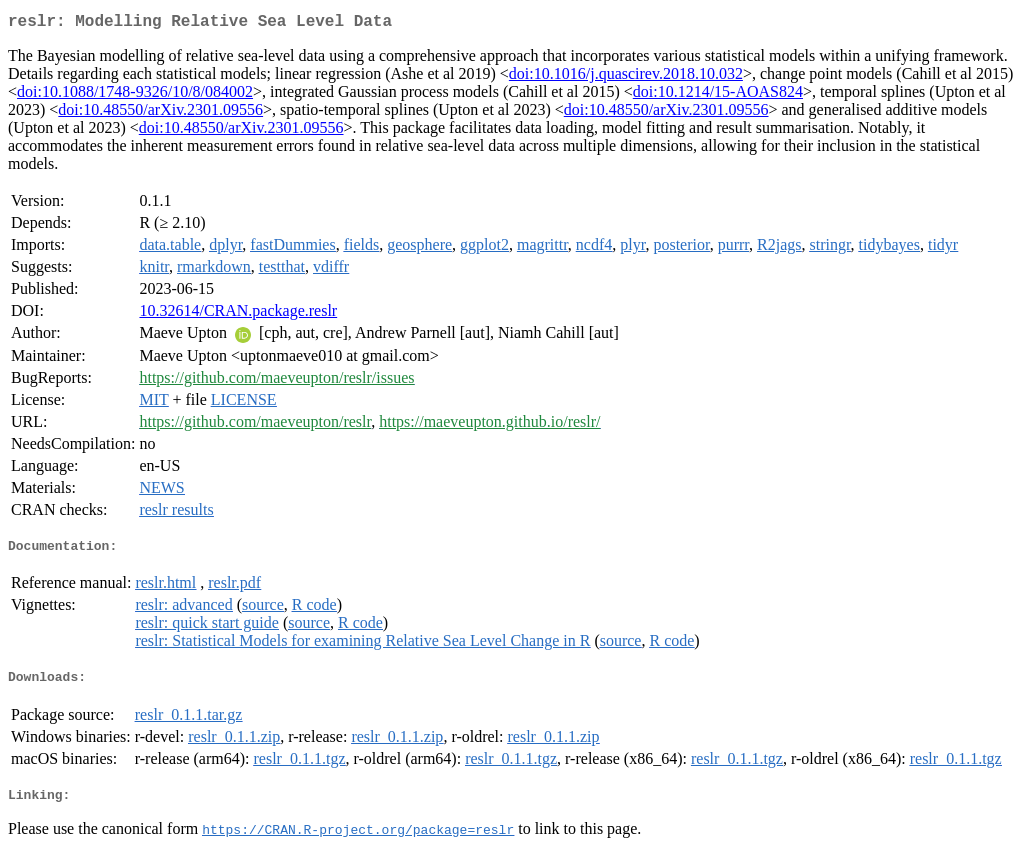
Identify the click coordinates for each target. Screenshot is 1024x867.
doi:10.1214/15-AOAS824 (718, 95)
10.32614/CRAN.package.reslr (238, 314)
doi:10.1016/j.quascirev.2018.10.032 (626, 77)
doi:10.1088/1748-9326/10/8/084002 (135, 95)
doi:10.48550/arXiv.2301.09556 (160, 113)
